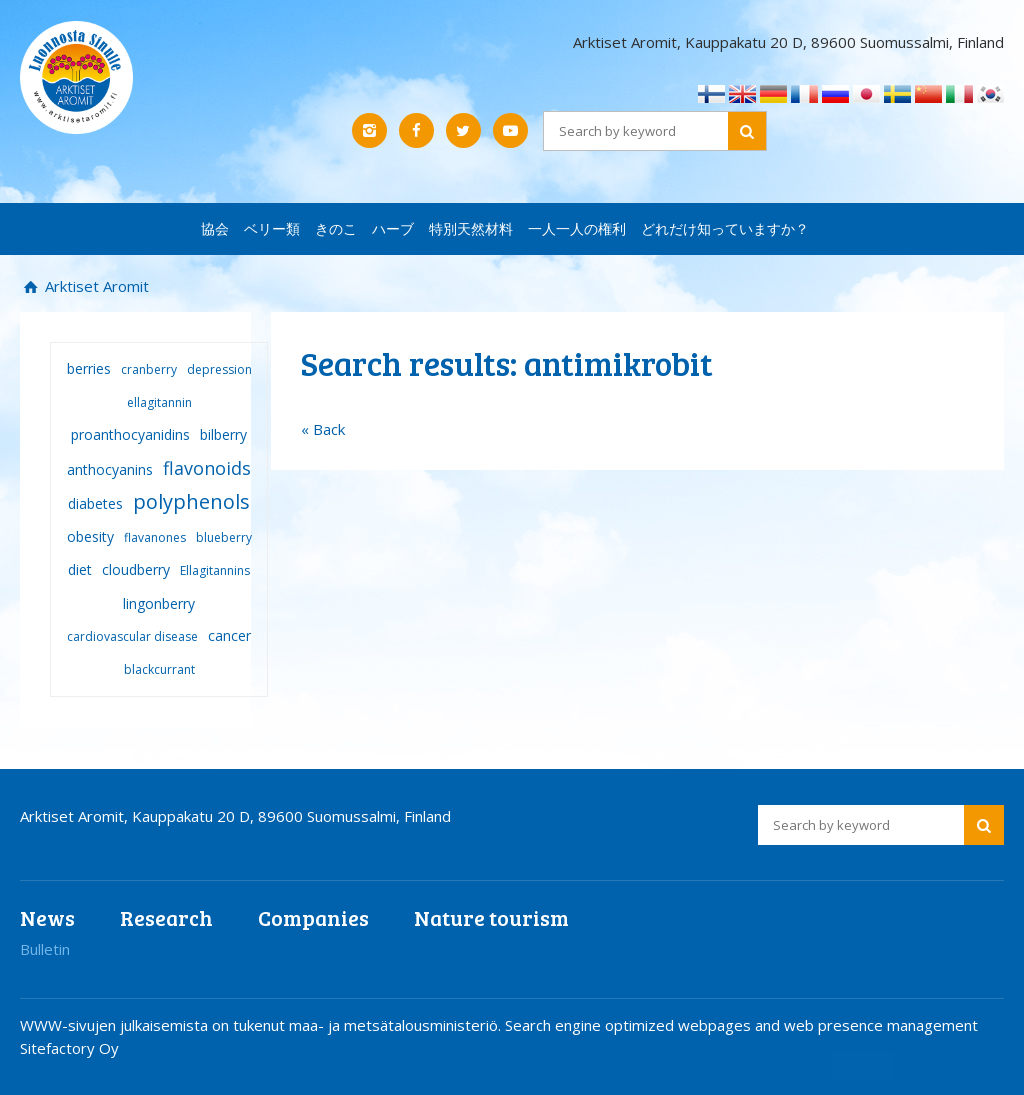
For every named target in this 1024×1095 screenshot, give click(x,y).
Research (166, 917)
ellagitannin (159, 402)
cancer (229, 635)
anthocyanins (110, 469)
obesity (90, 536)
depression (219, 369)
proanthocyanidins (130, 434)
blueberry (224, 537)
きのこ (336, 228)
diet (80, 569)
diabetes (95, 503)
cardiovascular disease (132, 636)
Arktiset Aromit (95, 286)
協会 (215, 228)
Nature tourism (491, 917)
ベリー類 (272, 228)
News (47, 917)
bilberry (223, 434)
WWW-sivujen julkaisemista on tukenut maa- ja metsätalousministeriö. (262, 1025)
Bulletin (45, 949)
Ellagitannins (215, 570)
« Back (323, 429)
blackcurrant (159, 669)
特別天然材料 (471, 228)
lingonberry (159, 603)
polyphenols (191, 501)
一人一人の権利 (577, 228)
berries (89, 368)
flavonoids (207, 468)
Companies (313, 917)
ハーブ (393, 228)
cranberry (149, 369)
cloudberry (136, 569)
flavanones (155, 537)
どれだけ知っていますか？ (725, 228)
